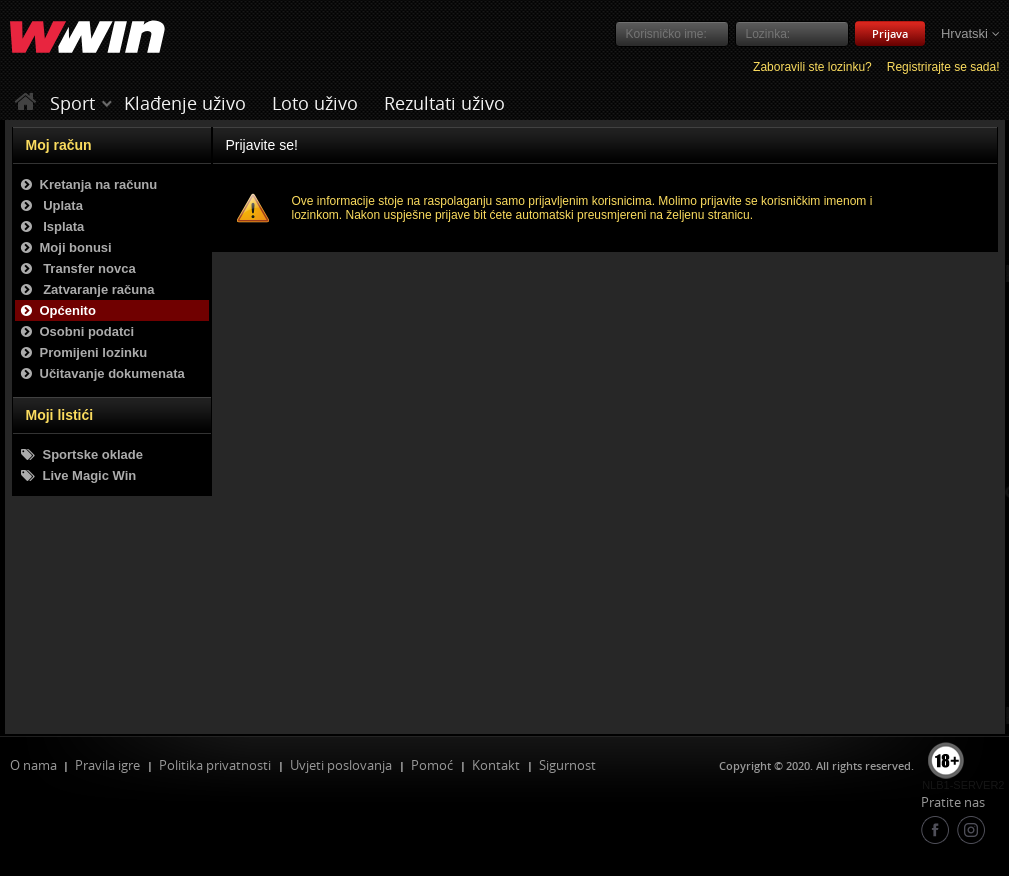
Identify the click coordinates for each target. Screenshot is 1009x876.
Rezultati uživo (444, 103)
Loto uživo (315, 103)
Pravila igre (107, 765)
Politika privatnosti (215, 765)
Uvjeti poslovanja (341, 765)
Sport (72, 103)
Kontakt (496, 765)
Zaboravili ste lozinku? (812, 67)
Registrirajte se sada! (943, 67)
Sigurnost (567, 765)
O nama (33, 765)
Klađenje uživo (185, 103)
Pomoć (432, 765)
